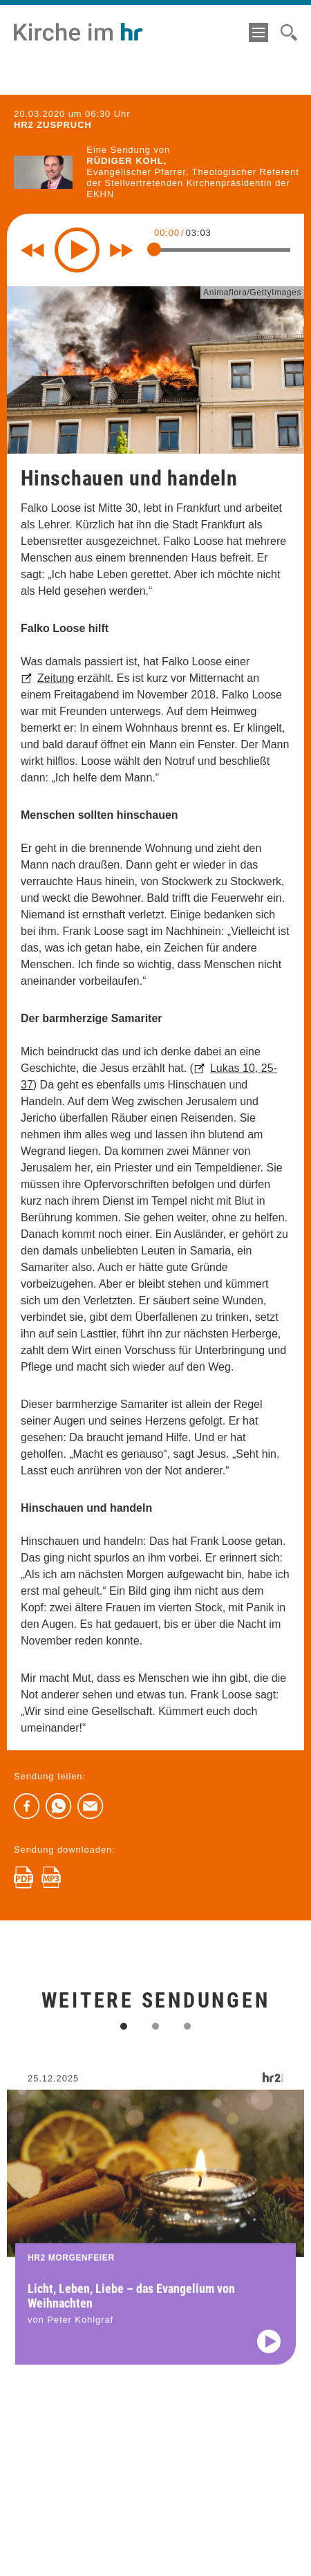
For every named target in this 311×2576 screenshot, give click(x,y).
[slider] (154, 250)
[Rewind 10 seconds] (32, 250)
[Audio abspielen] (268, 2351)
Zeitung (55, 678)
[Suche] (289, 32)
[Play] (77, 250)
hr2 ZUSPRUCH (53, 125)
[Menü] (258, 32)
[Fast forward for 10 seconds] (121, 250)
